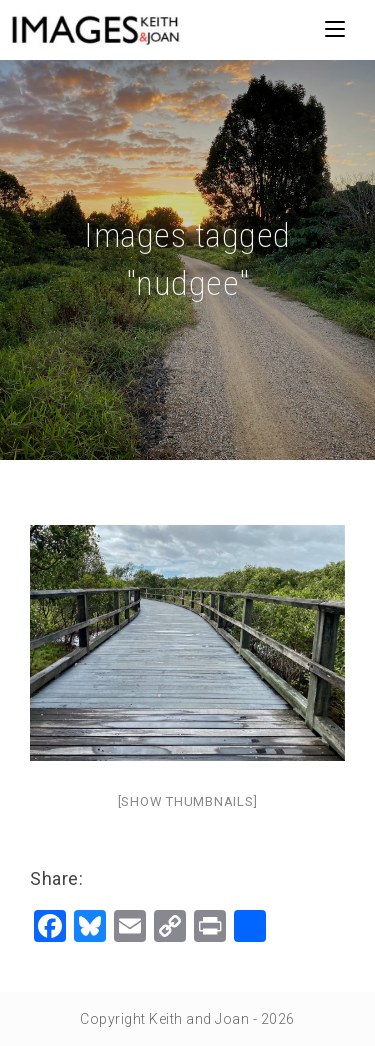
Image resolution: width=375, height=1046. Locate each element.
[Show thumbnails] (188, 801)
